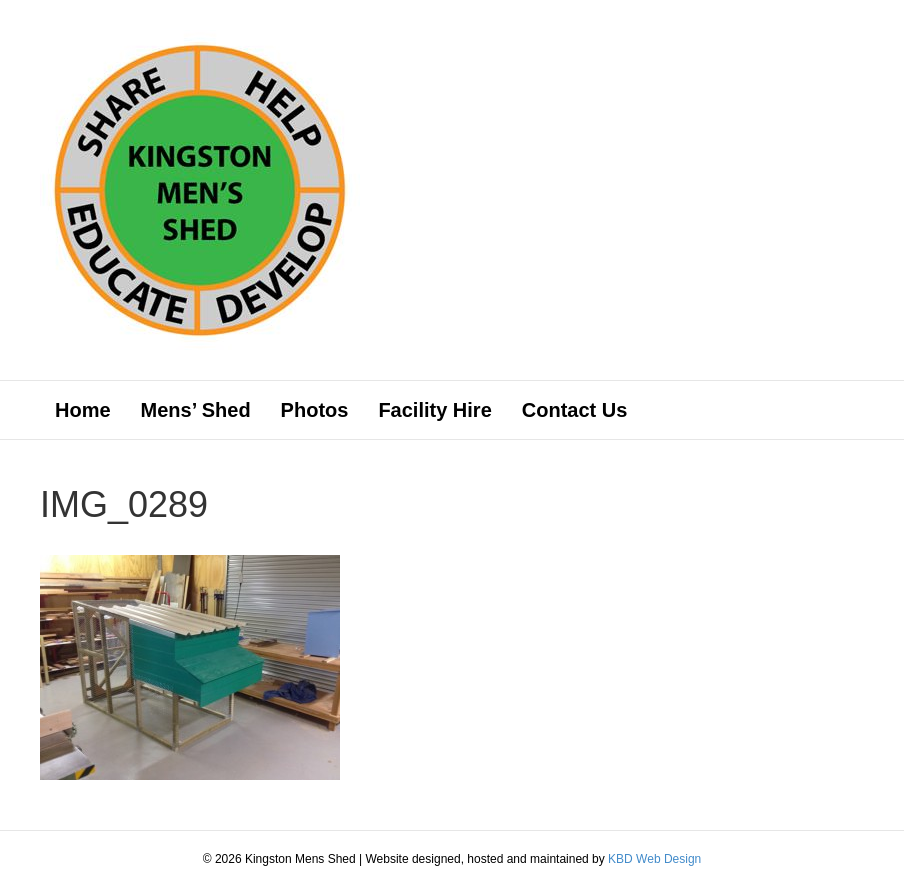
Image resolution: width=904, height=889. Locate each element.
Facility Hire (434, 410)
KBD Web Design (654, 859)
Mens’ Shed (196, 410)
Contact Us (575, 410)
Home (83, 410)
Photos (315, 410)
